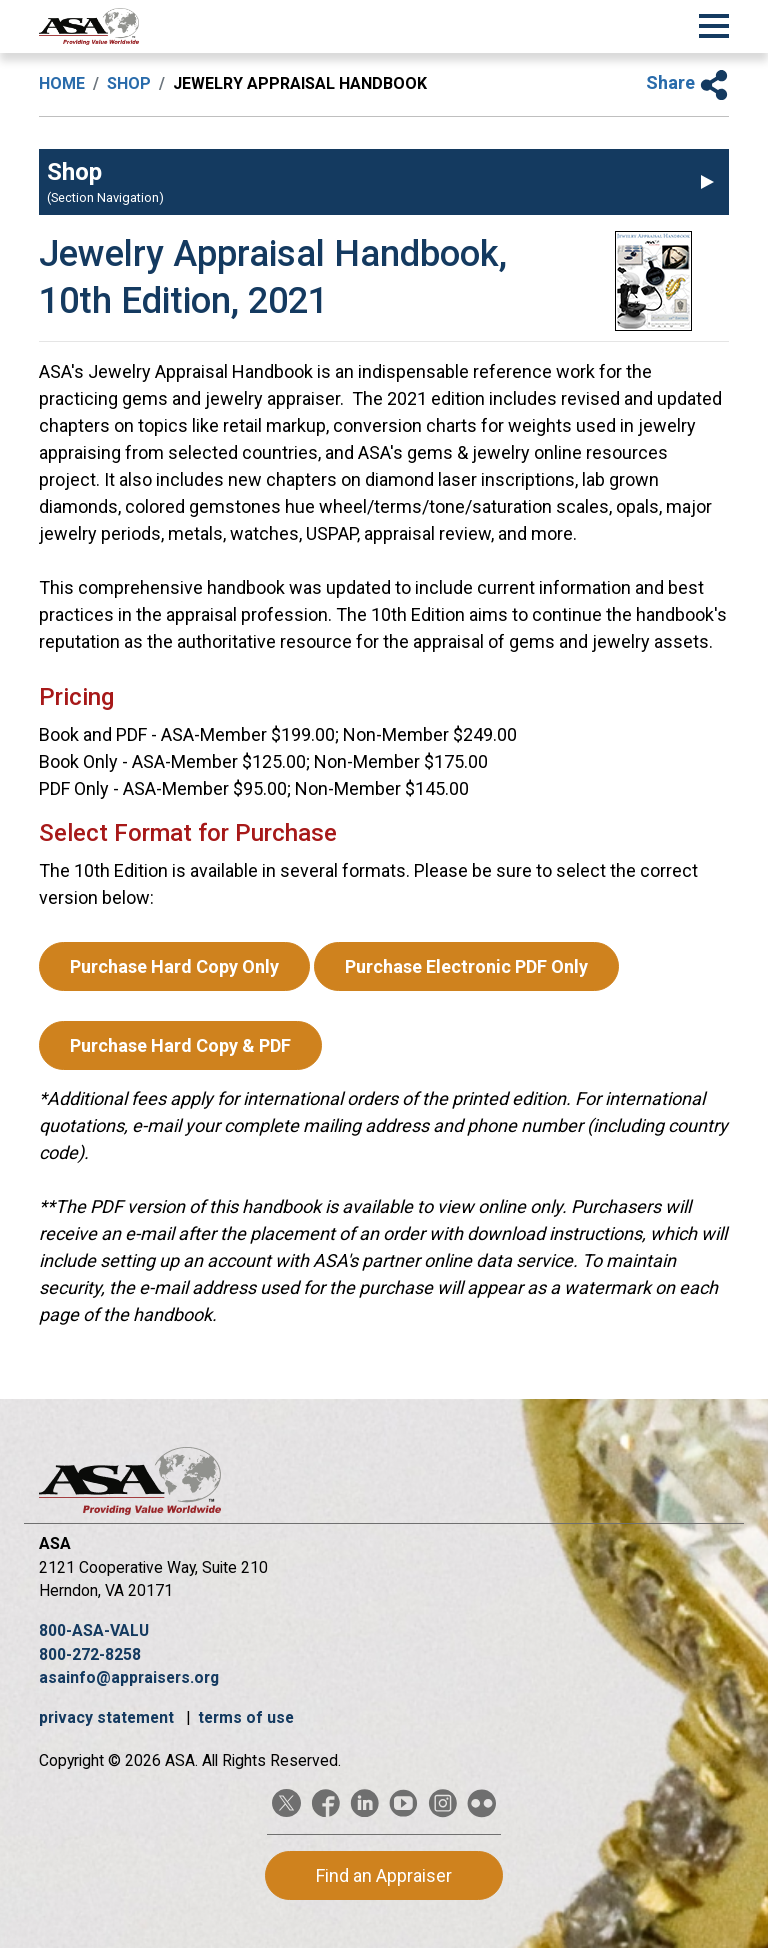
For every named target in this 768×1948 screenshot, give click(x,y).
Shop (129, 83)
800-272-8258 (90, 1654)
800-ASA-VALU (94, 1630)
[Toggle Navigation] (714, 23)
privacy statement (108, 1717)
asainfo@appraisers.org (129, 1677)
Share (687, 82)
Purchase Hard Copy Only (174, 966)
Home (62, 83)
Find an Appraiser (384, 1875)
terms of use (246, 1717)
